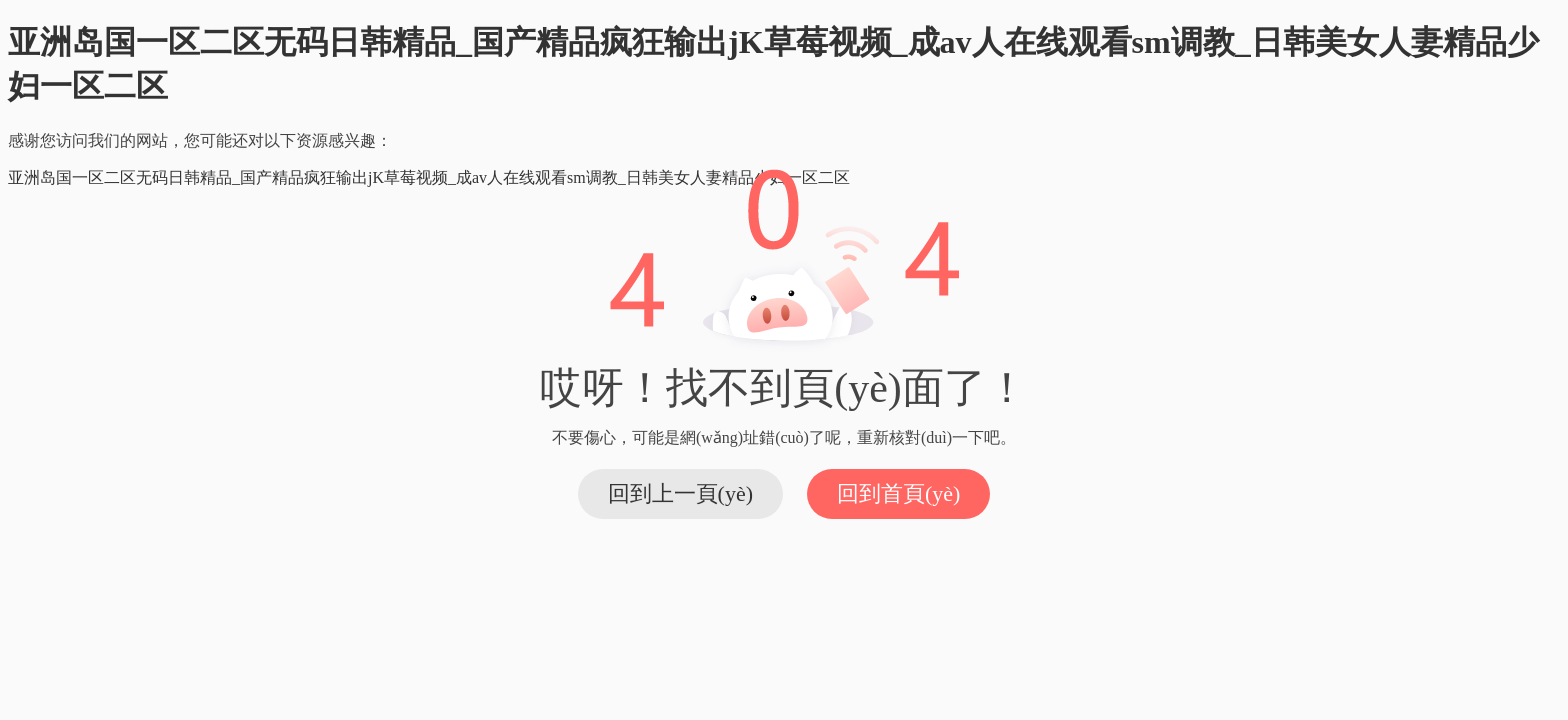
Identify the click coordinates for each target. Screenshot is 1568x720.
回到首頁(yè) (898, 493)
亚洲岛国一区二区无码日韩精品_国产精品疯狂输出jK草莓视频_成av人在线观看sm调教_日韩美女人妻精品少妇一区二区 (429, 177)
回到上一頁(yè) (680, 493)
